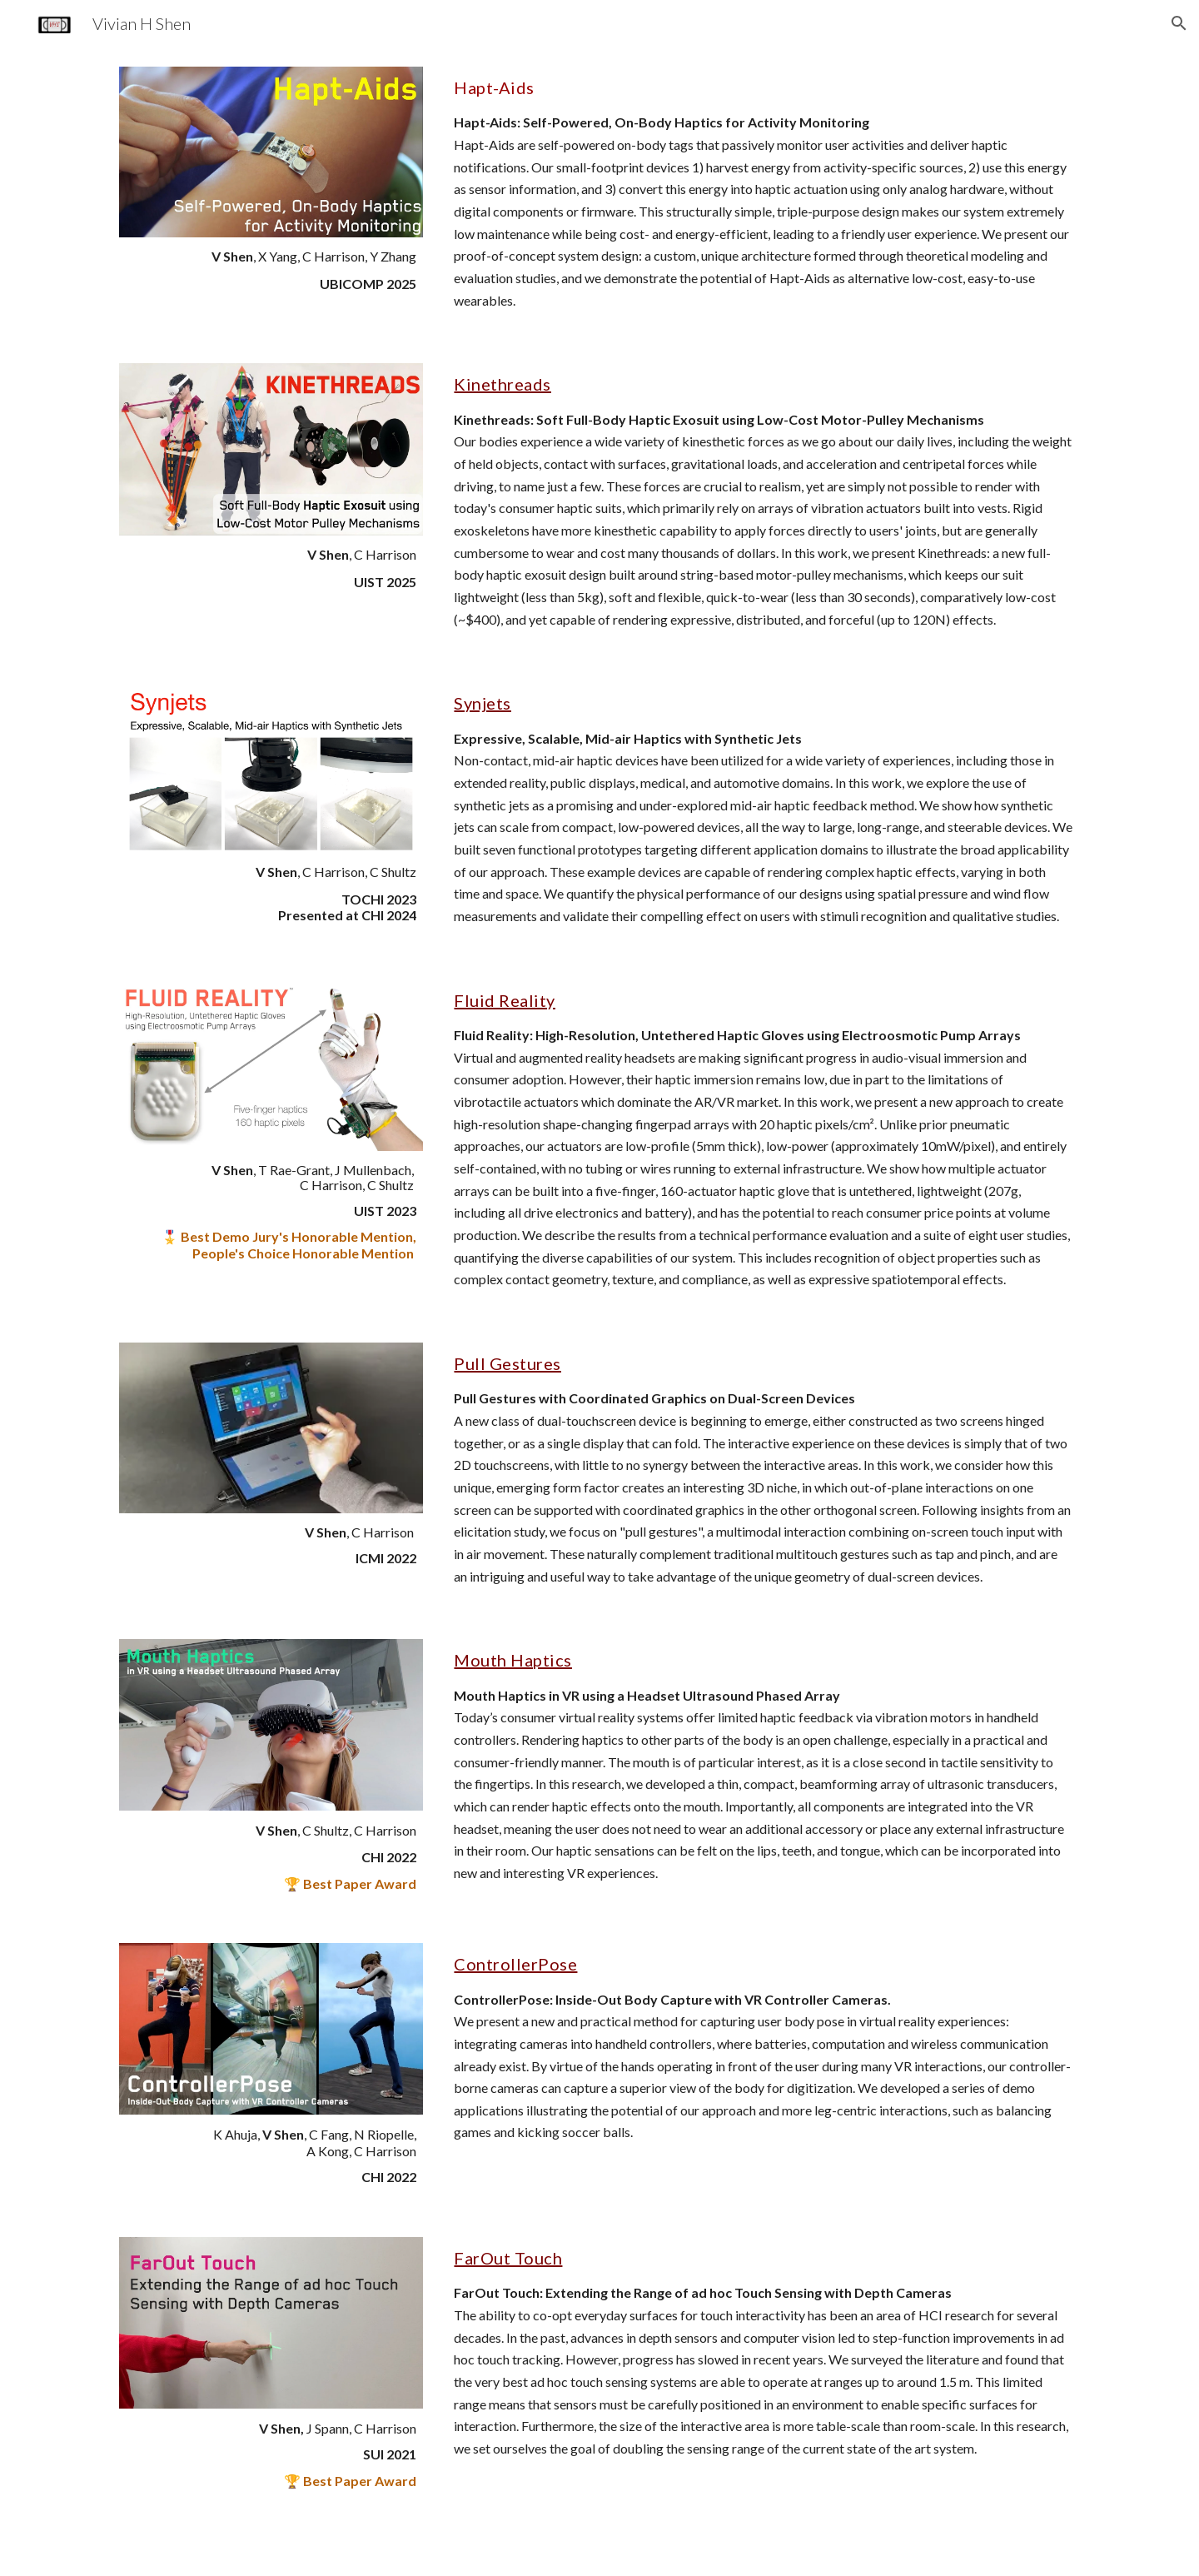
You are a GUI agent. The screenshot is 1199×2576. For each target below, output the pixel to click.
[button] (1179, 23)
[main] (271, 270)
